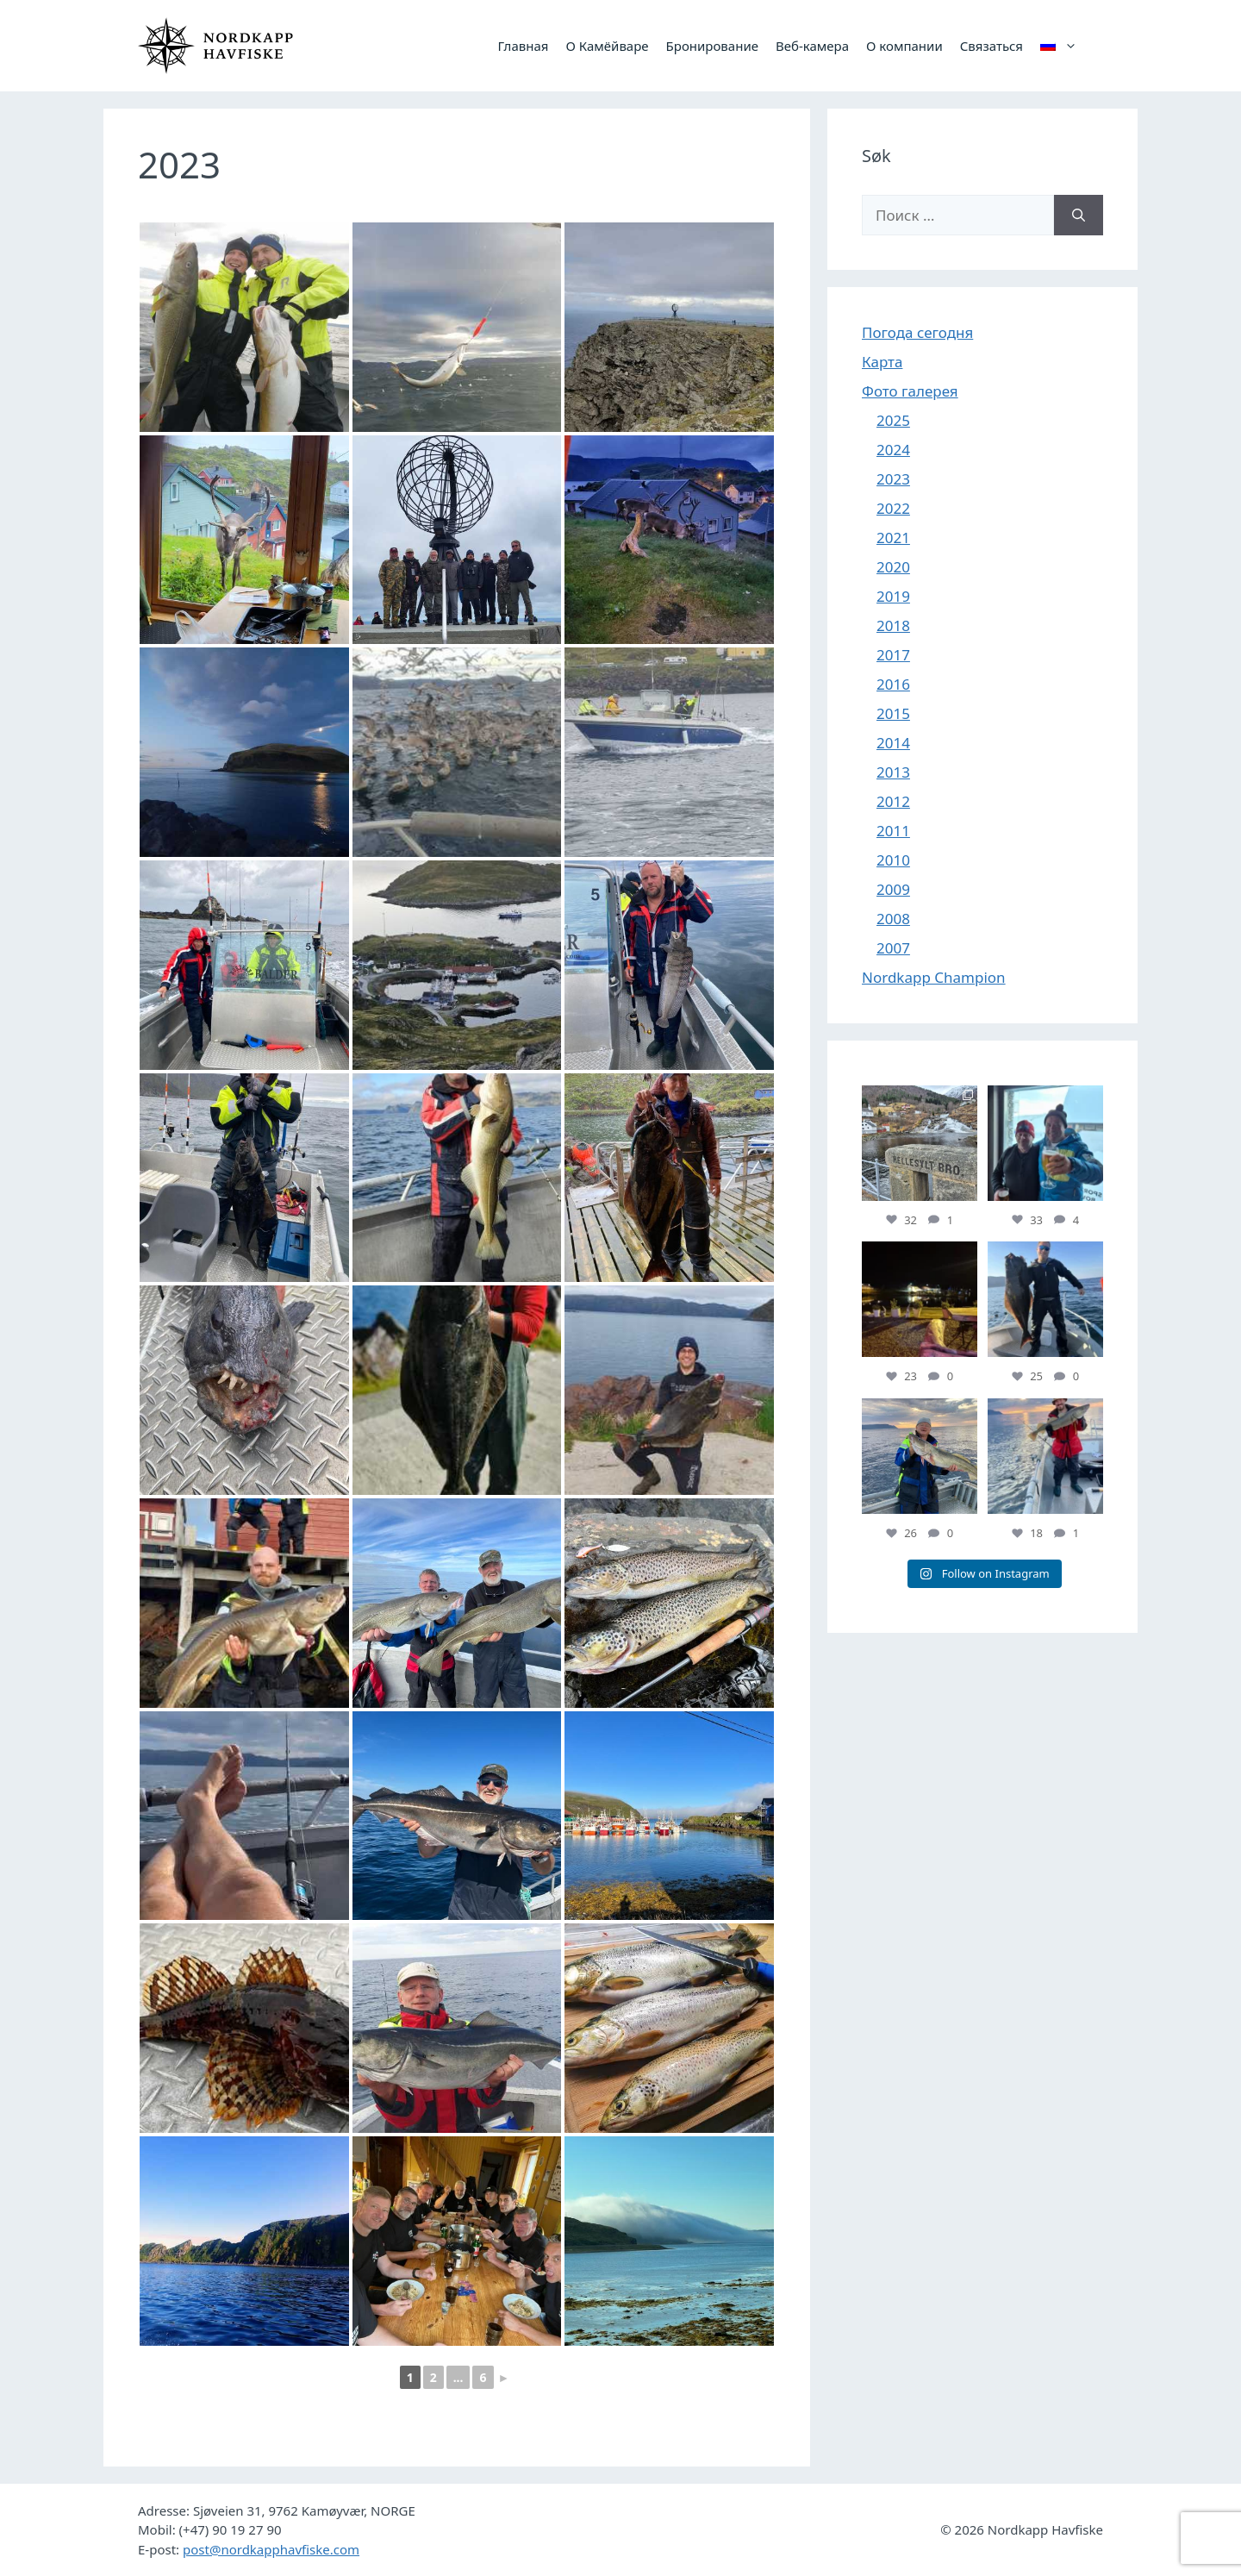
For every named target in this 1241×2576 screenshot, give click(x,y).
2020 (893, 567)
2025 (893, 420)
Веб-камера (812, 45)
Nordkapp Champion (934, 977)
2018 (893, 625)
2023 (893, 479)
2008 (893, 918)
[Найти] (1078, 215)
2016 (893, 684)
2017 (893, 655)
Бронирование (712, 45)
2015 (893, 713)
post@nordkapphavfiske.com (271, 2549)
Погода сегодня (917, 332)
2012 (893, 801)
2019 (893, 596)
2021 (893, 537)
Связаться (991, 45)
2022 (893, 508)
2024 (893, 450)
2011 (893, 831)
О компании (904, 45)
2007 (893, 948)
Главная (522, 45)
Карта (882, 362)
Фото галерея (910, 391)
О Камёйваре (606, 45)
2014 (893, 743)
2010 (893, 860)
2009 (893, 889)
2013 (893, 772)
